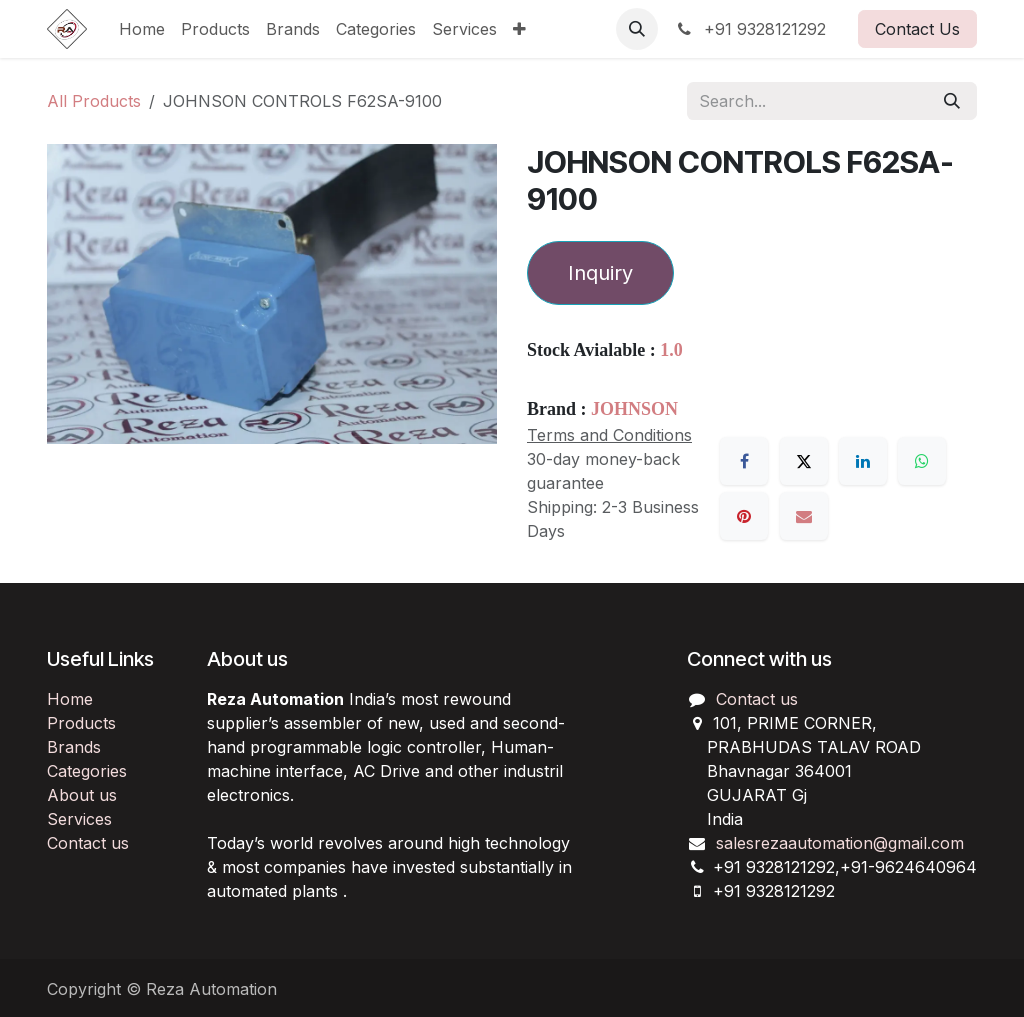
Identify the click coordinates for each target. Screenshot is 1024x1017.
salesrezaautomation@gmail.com (840, 843)
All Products (94, 101)
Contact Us (917, 29)
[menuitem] (142, 29)
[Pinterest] (744, 516)
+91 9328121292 (750, 29)
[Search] (952, 101)
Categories (87, 771)
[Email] (804, 516)
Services (79, 819)
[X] (804, 461)
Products (81, 723)
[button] (637, 29)
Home (70, 699)
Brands (74, 747)
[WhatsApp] (922, 461)
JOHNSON (634, 409)
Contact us (88, 843)
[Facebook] (744, 461)
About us (82, 795)
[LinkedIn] (863, 461)
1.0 (671, 350)
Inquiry (600, 273)
